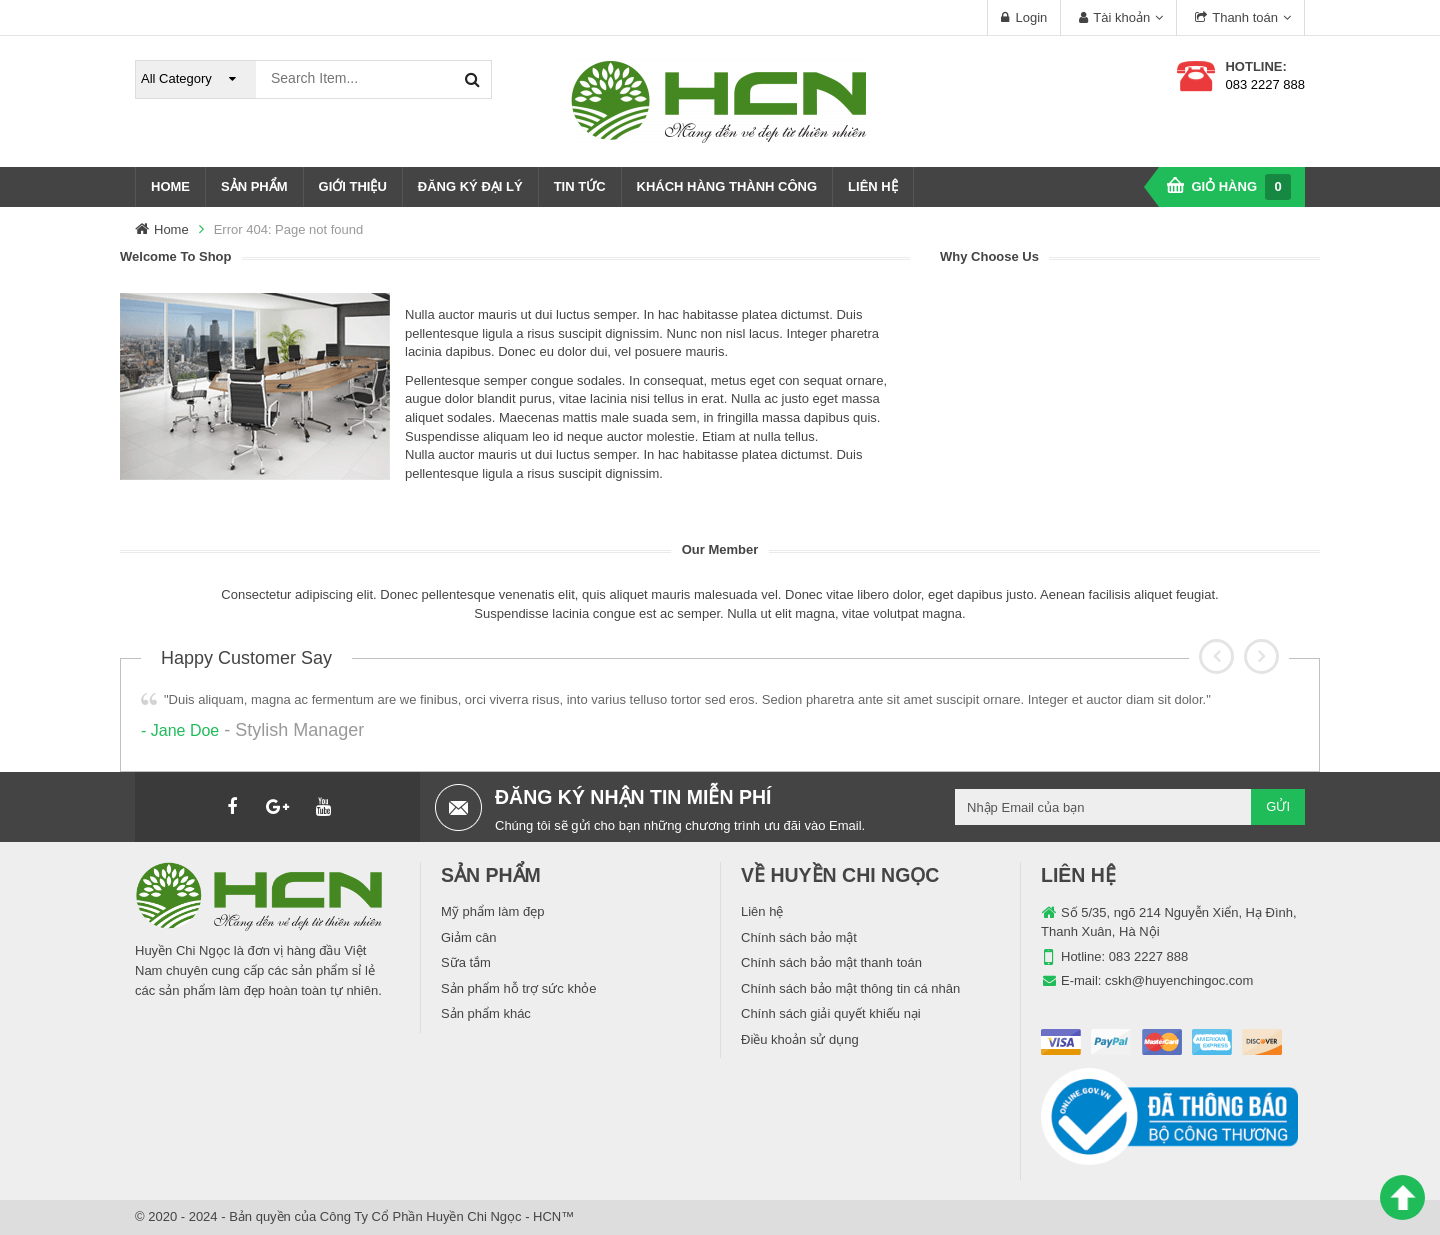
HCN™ (553, 1216)
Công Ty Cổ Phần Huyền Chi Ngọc (421, 1216)
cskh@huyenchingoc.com (1179, 980)
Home (171, 229)
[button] (1216, 656)
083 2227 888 (1265, 84)
